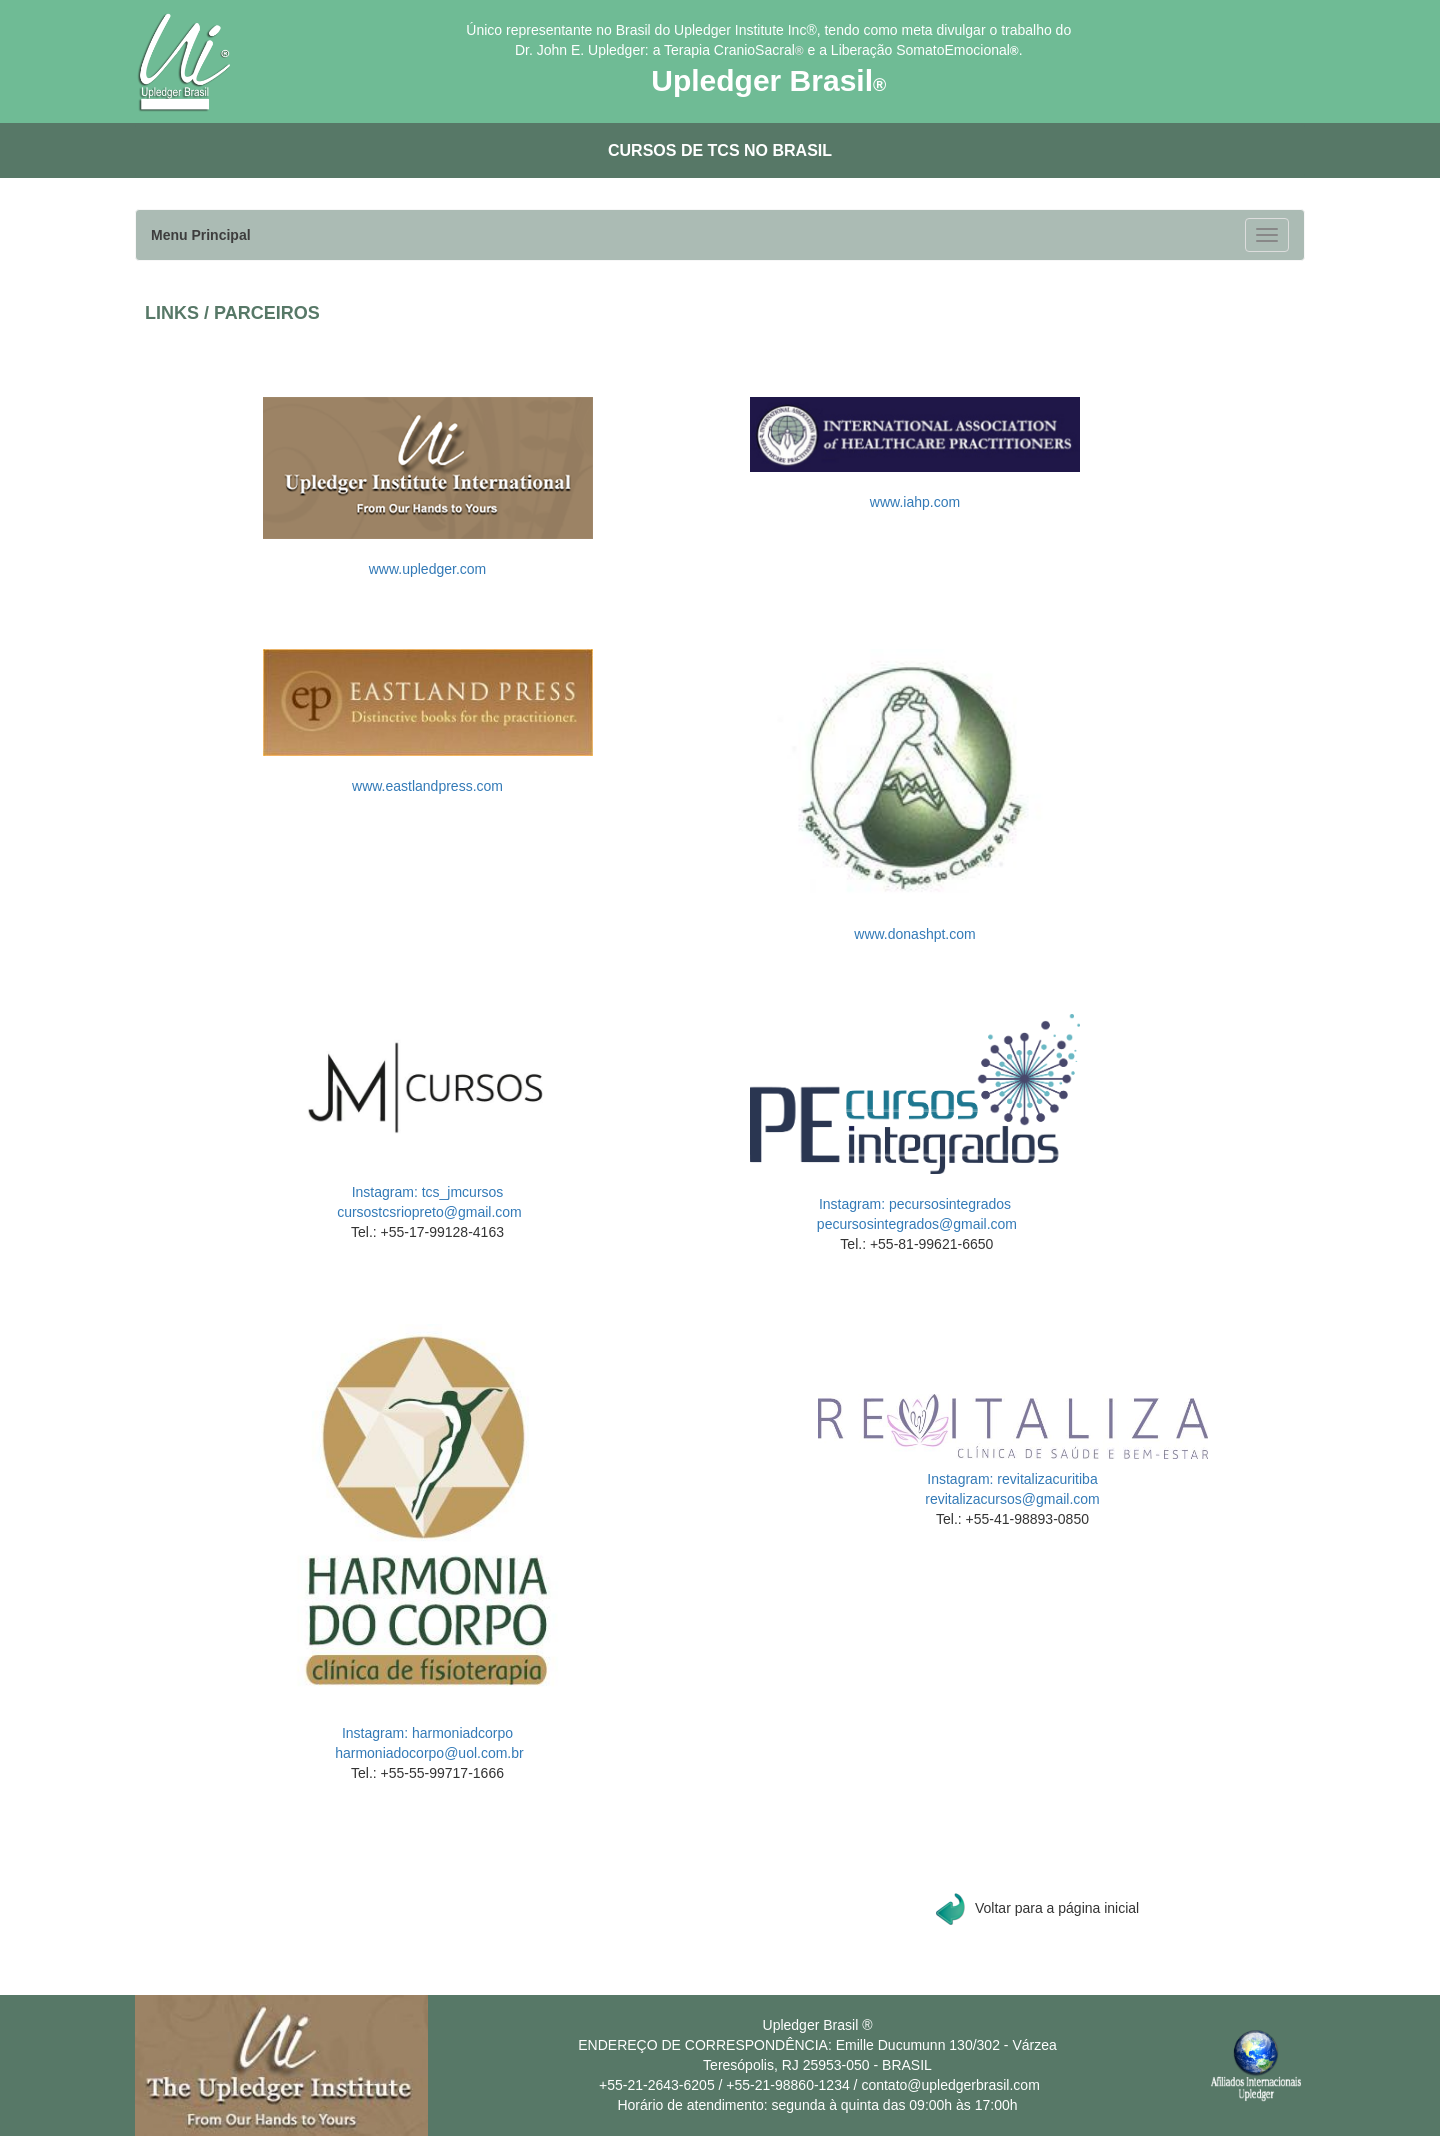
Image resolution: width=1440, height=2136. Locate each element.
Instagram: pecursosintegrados (915, 1204)
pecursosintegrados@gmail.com (915, 1224)
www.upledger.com (428, 569)
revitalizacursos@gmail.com (1012, 1499)
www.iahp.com (915, 502)
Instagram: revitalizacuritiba (1012, 1479)
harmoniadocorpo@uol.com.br (427, 1753)
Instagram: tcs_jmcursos (428, 1192)
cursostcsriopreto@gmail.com (427, 1212)
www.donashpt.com (914, 934)
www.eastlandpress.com (427, 786)
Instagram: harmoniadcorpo (427, 1733)
